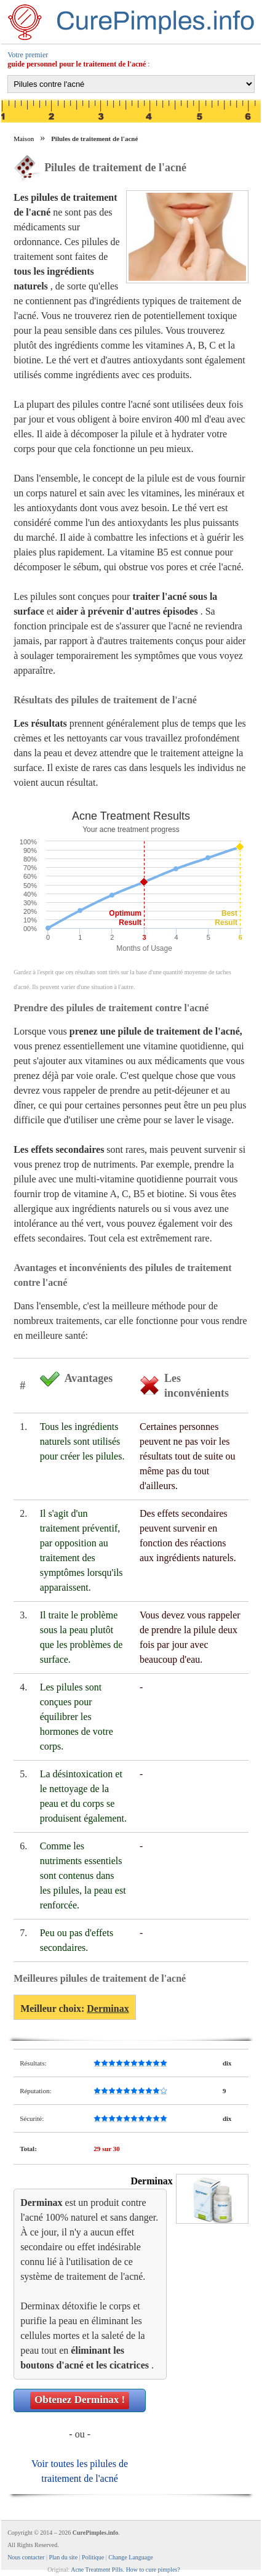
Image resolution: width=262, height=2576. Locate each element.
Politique (93, 2557)
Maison (24, 138)
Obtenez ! (79, 2399)
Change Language (130, 2557)
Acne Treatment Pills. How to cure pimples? (125, 2569)
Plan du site (63, 2557)
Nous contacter (25, 2557)
